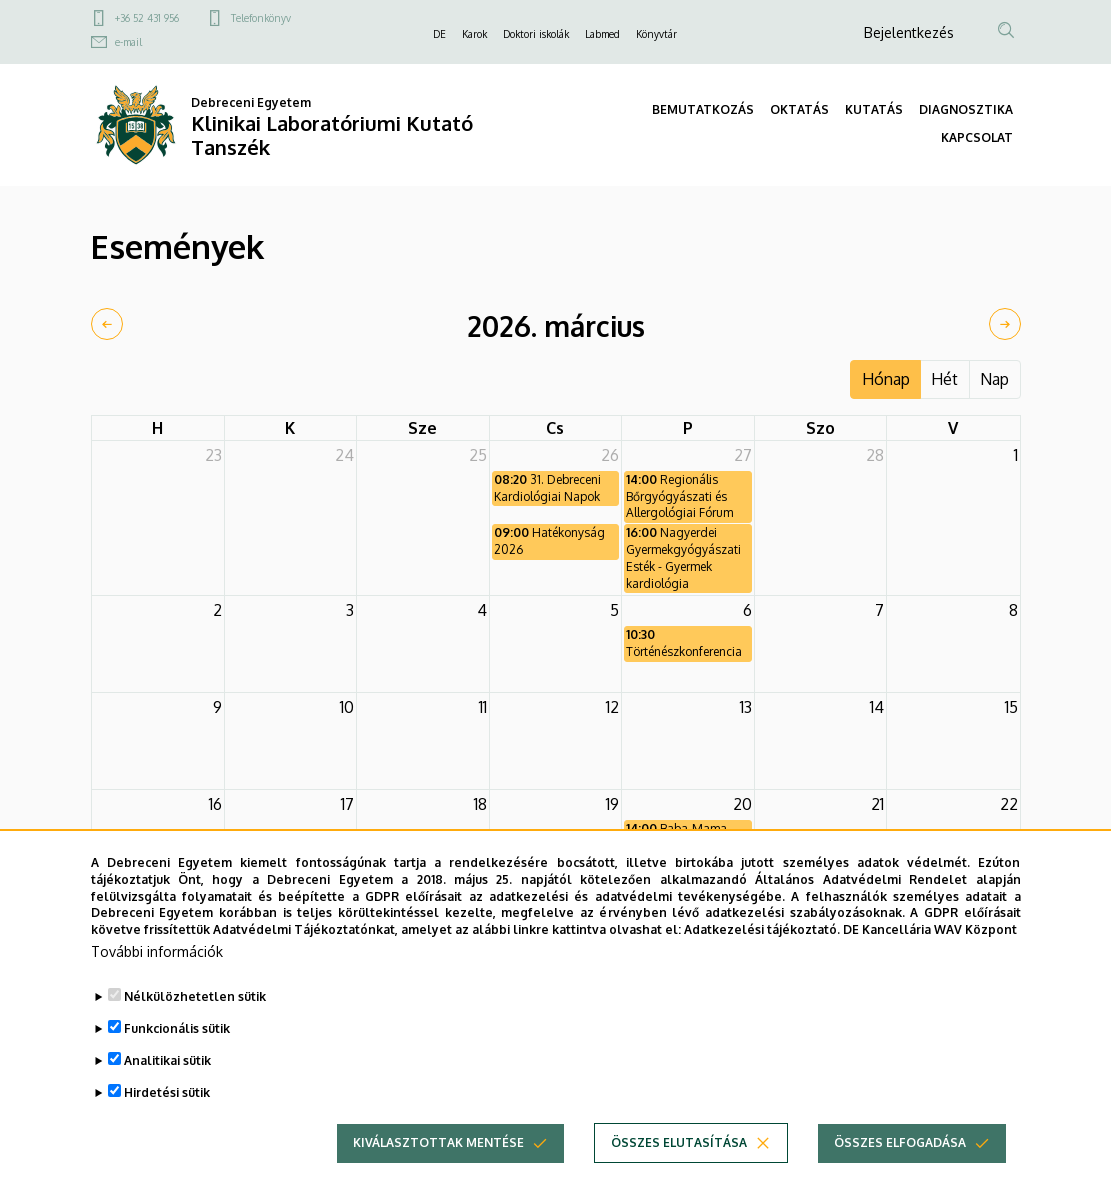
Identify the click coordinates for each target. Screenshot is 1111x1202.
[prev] (107, 324)
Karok (474, 34)
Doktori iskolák (536, 34)
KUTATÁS (874, 109)
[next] (1005, 324)
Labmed (602, 34)
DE (439, 34)
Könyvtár (656, 34)
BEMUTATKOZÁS (703, 109)
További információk (157, 990)
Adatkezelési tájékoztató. (762, 969)
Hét (944, 379)
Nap (994, 379)
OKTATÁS (799, 109)
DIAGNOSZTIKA (966, 109)
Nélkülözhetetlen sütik (195, 1035)
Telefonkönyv (261, 18)
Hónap (886, 379)
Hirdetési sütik (167, 1131)
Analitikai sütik (167, 1099)
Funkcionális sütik (177, 1067)
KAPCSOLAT (977, 137)
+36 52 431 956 (147, 18)
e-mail (128, 42)
